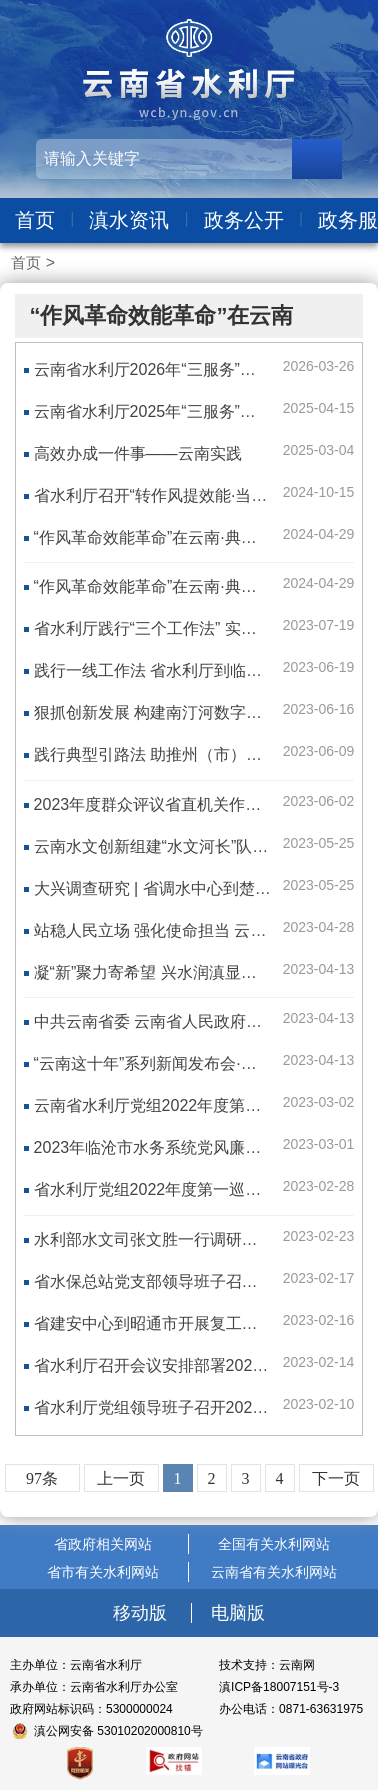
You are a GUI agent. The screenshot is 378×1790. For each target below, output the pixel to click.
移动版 (142, 1613)
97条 (42, 1478)
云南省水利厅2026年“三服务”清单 (153, 369)
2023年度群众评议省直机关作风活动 (164, 804)
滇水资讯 (129, 220)
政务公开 (244, 220)
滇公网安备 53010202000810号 (118, 1731)
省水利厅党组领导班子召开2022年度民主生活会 (204, 1407)
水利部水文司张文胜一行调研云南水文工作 (186, 1239)
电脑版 (238, 1613)
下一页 (336, 1478)
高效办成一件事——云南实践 (138, 453)
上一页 (121, 1478)
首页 (35, 220)
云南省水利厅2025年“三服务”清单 (153, 411)
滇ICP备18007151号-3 (279, 1687)
